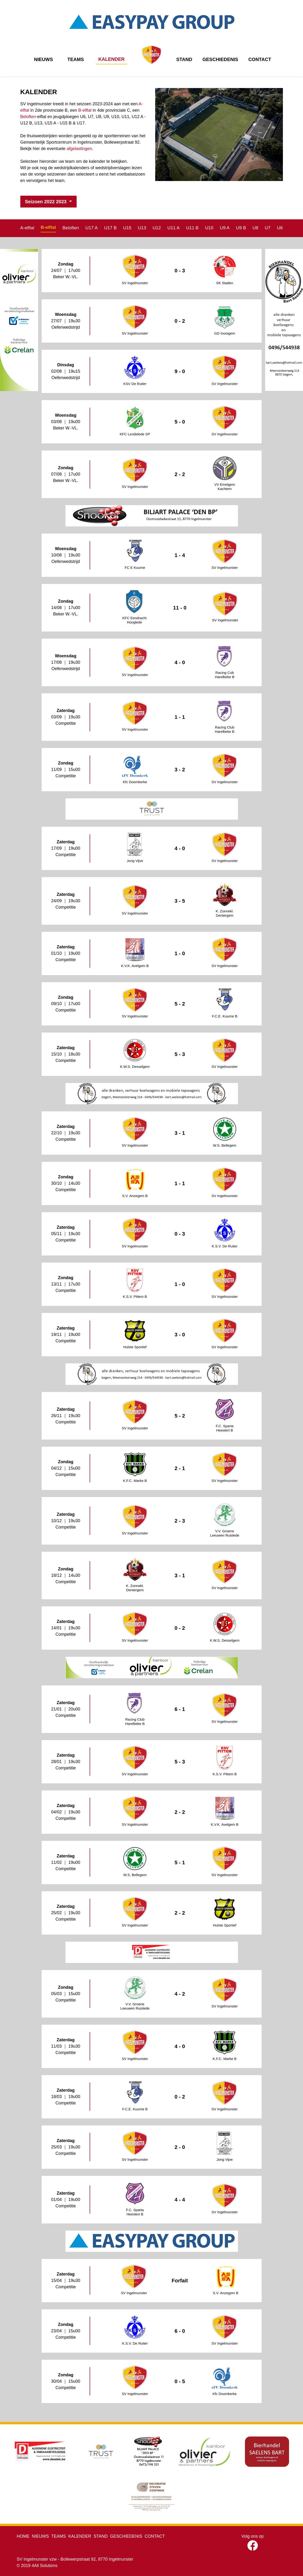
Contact (259, 59)
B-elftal (85, 110)
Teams (75, 59)
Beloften (28, 116)
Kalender (111, 59)
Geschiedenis (220, 59)
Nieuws (43, 59)
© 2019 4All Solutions (37, 2565)
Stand (184, 59)
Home (23, 2536)
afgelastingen (79, 148)
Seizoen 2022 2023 (46, 201)
